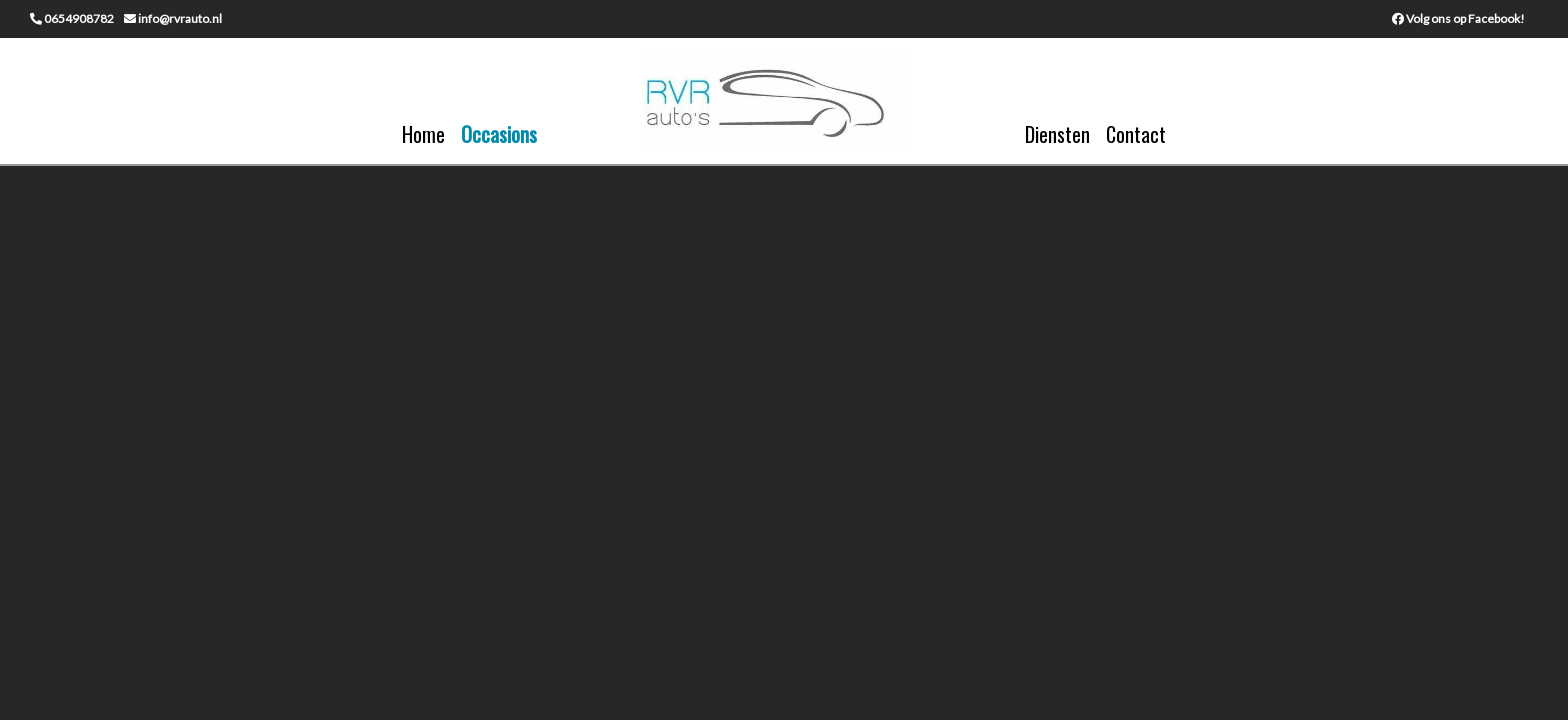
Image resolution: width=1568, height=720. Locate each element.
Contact (1136, 134)
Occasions (499, 134)
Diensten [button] (1057, 134)
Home (423, 134)
